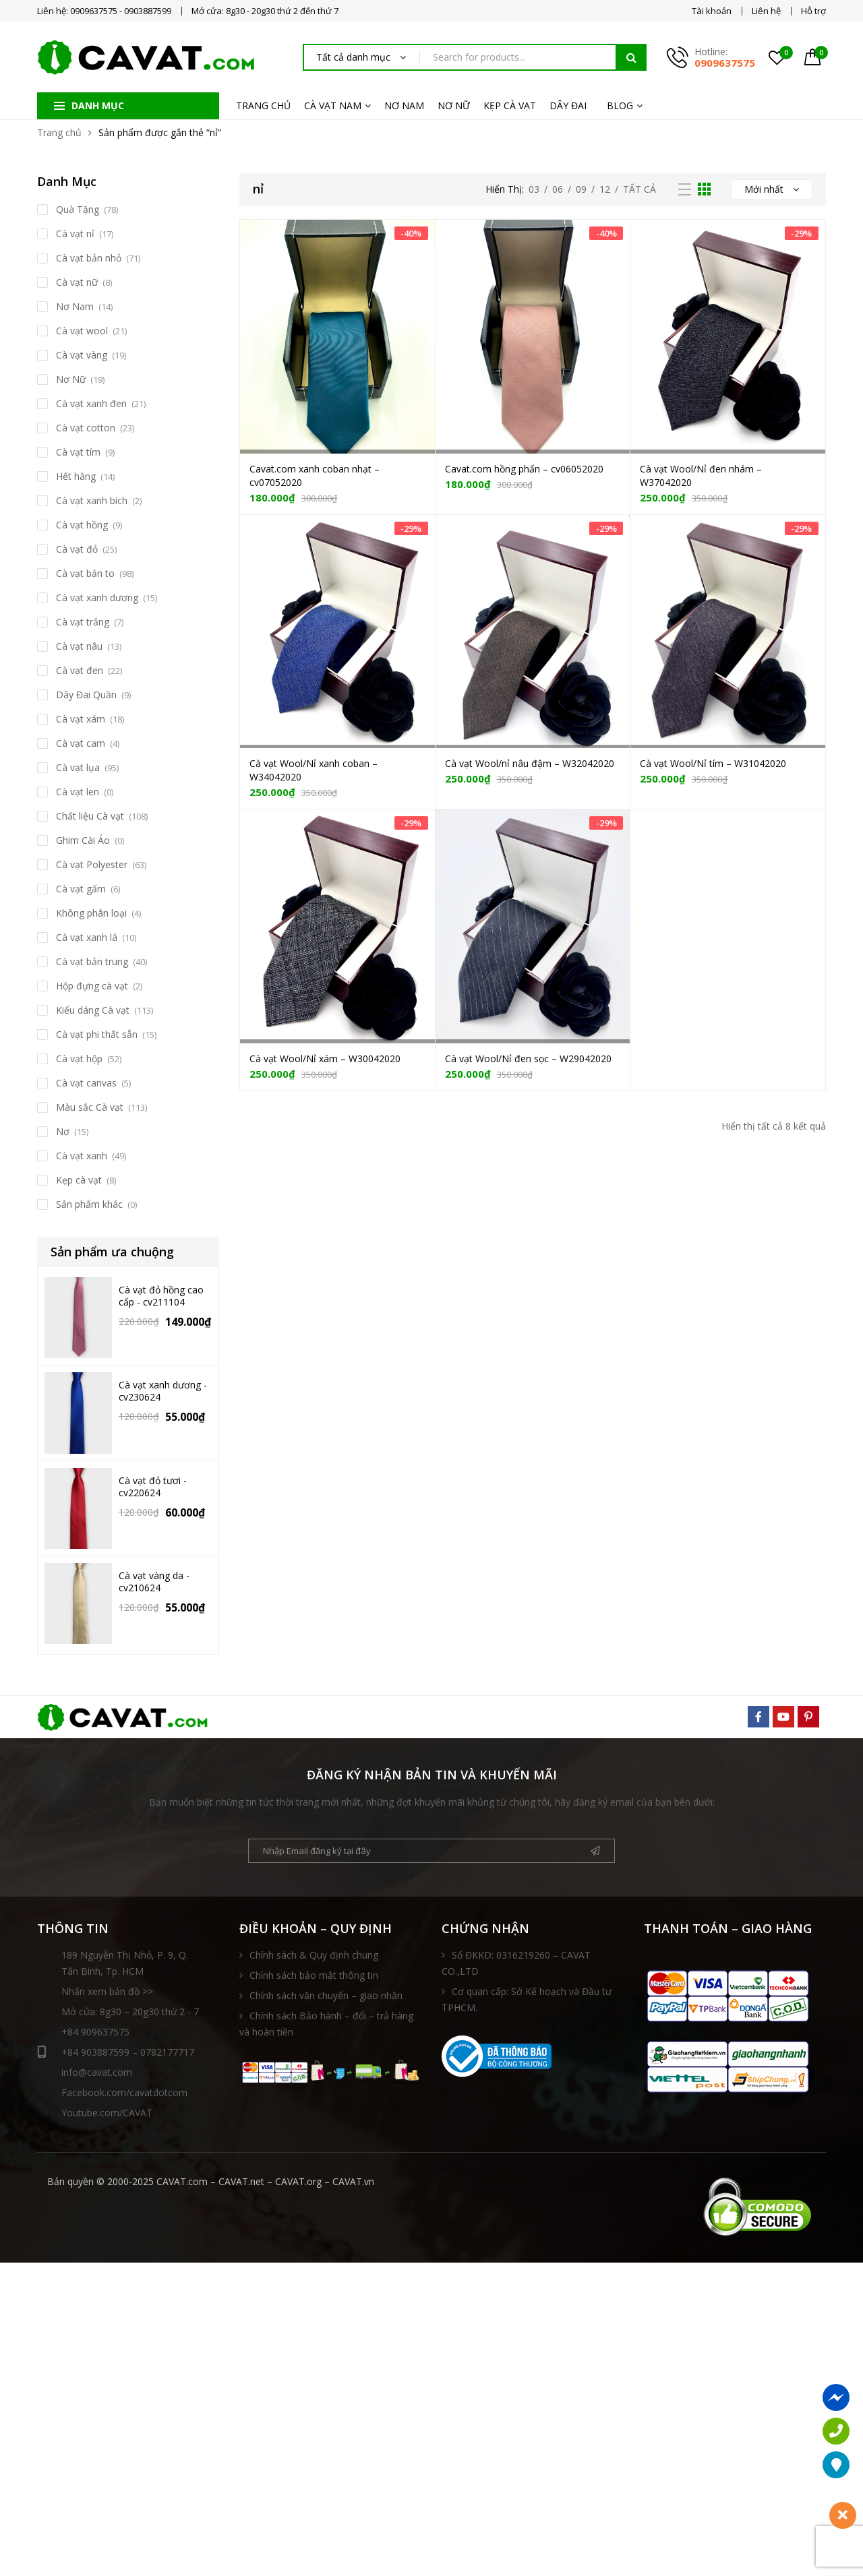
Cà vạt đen (79, 670)
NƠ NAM (404, 105)
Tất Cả (639, 189)
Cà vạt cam (80, 743)
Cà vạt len (77, 791)
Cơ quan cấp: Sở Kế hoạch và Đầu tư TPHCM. (527, 1999)
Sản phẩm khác (89, 1204)
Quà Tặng (77, 209)
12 (604, 189)
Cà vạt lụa (78, 767)
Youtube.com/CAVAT (106, 2112)
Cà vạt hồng (82, 524)
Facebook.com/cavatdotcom (124, 2092)
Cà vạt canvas (86, 1082)
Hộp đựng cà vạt (92, 985)
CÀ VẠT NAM (332, 105)
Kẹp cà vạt (79, 1179)
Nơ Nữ (71, 379)
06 (557, 189)
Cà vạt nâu (79, 646)
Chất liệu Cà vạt (90, 815)
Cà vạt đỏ (77, 549)
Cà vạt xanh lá (86, 937)
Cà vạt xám (80, 718)
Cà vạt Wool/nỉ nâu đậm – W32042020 (529, 763)
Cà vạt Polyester (91, 864)
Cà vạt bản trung (92, 961)
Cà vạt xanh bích (91, 500)
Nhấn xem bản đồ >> (107, 1991)
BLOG (620, 105)
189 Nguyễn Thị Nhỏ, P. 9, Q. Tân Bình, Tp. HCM (124, 1963)
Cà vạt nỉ (75, 233)
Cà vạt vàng (81, 354)
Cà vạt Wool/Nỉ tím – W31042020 (713, 763)
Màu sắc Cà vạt (89, 1107)
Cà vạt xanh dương (97, 597)
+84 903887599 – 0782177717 (115, 2052)
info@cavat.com (96, 2072)
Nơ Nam (75, 306)
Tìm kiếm (631, 57)
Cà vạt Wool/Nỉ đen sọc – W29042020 (528, 1058)
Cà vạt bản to (85, 573)
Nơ (62, 1131)
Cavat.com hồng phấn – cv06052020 (524, 468)
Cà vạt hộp (79, 1058)
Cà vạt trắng (82, 621)
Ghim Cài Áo (83, 840)
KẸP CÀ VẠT (509, 105)
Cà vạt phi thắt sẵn (97, 1034)
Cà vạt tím (78, 452)
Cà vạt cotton (85, 427)
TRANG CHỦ (263, 105)
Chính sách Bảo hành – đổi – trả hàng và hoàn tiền (326, 2023)
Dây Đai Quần (86, 694)
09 (581, 189)
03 (534, 189)
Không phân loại (91, 913)
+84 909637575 (95, 2031)
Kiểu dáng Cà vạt (92, 1010)
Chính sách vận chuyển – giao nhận (326, 1995)
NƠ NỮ (454, 105)
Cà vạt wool (82, 330)
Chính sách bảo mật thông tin (313, 1975)
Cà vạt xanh (81, 1155)
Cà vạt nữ (77, 282)
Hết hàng (76, 476)
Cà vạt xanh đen (91, 403)
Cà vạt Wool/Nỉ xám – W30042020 (324, 1058)
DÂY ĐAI (568, 105)
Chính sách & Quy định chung (313, 1955)
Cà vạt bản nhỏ (88, 257)
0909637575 (724, 62)
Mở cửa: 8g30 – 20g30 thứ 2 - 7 (130, 2011)
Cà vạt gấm (81, 888)
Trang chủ (59, 132)
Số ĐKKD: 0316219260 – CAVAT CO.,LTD (516, 1963)
